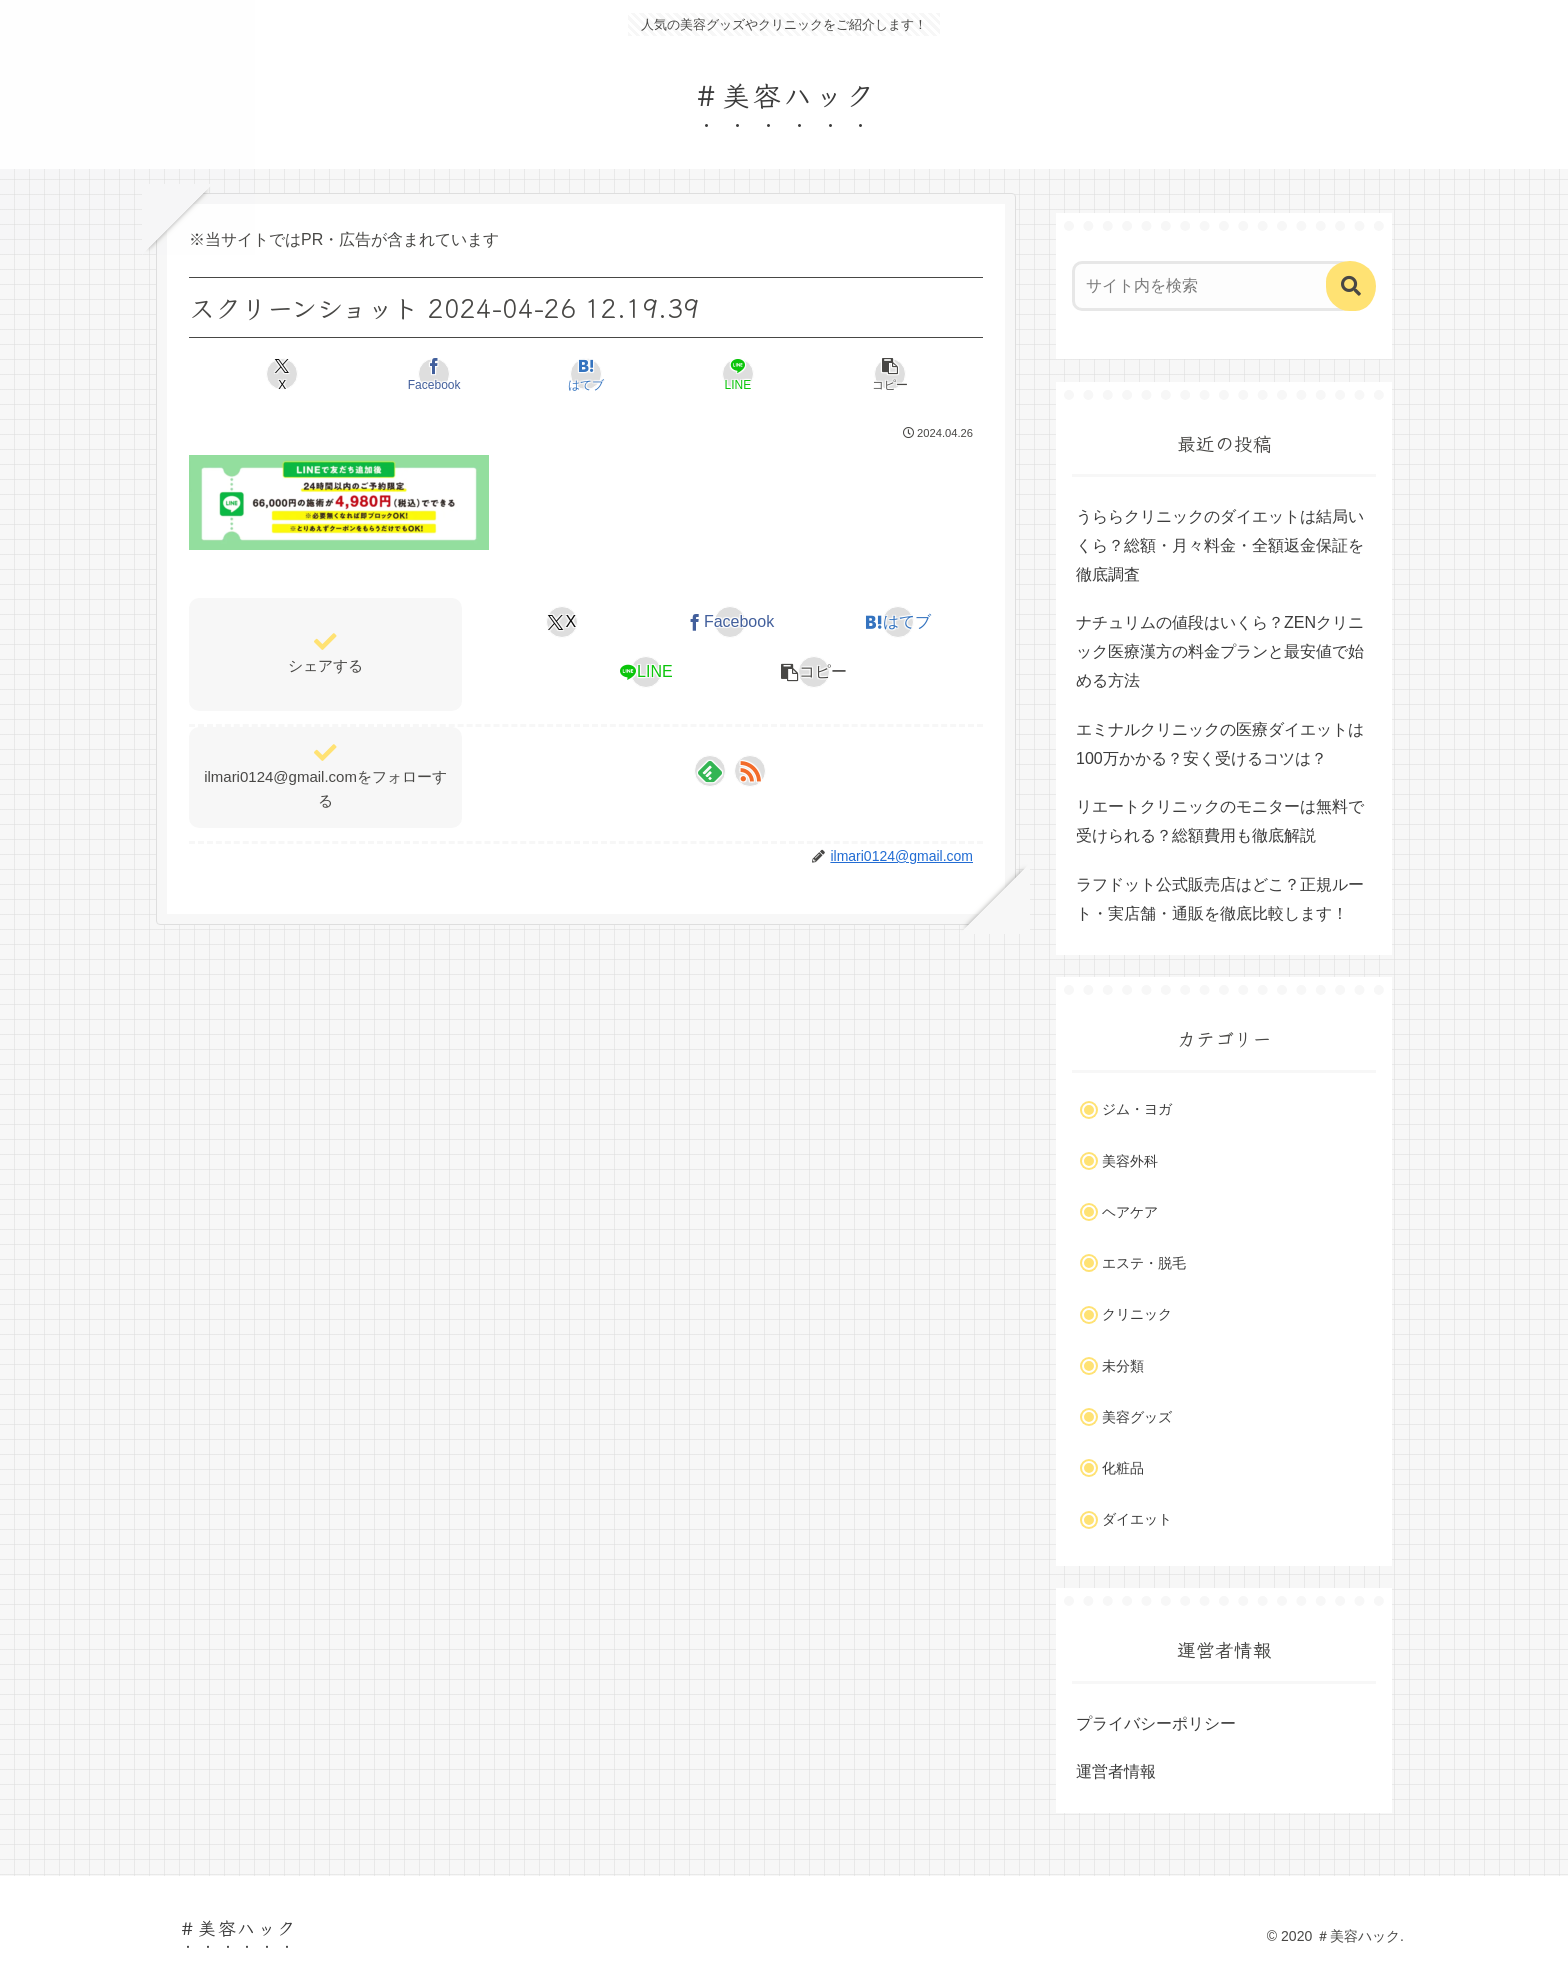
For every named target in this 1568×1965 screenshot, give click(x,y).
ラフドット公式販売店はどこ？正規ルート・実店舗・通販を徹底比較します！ (1220, 899)
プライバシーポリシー (1156, 1723)
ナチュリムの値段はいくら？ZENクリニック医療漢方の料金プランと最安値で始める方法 (1220, 651)
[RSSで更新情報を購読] (750, 771)
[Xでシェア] (319, 374)
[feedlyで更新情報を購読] (710, 771)
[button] (852, 374)
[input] (1212, 286)
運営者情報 (1116, 1771)
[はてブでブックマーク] (585, 374)
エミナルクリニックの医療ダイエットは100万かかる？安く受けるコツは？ (1220, 744)
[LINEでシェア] (719, 374)
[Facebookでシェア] (452, 374)
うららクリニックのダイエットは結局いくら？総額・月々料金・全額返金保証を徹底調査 (1220, 545)
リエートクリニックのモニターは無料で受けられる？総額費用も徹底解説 (1220, 821)
